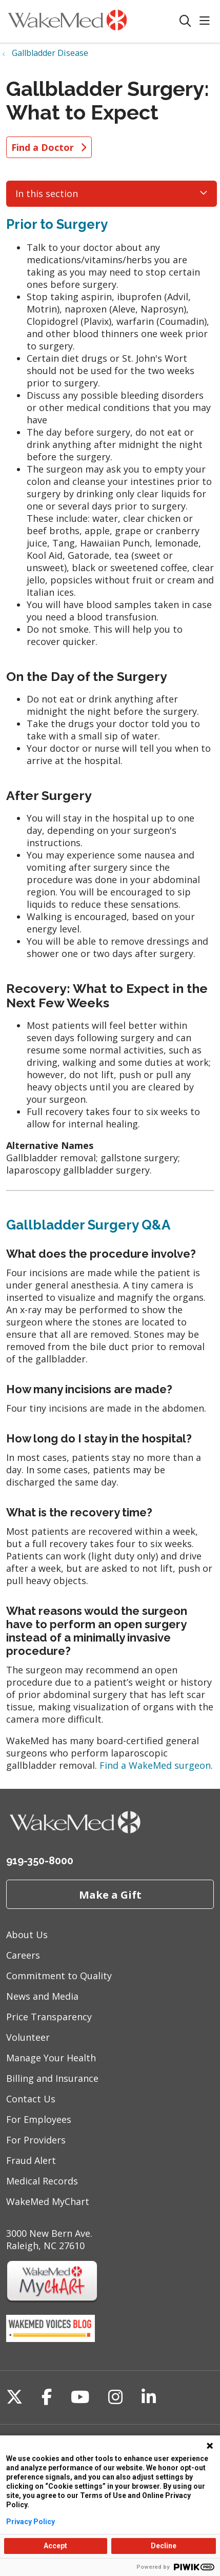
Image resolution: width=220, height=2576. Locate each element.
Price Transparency (49, 2017)
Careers (23, 1955)
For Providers (36, 2140)
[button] (206, 21)
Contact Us (30, 2099)
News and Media (42, 1996)
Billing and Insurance (52, 2078)
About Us (27, 1934)
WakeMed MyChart (47, 2201)
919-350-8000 (39, 1861)
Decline (163, 2546)
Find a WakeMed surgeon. (156, 1765)
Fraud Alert (31, 2160)
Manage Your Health (51, 2058)
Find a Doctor (49, 147)
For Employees (38, 2119)
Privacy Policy (30, 2522)
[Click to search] (185, 21)
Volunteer (28, 2037)
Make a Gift (110, 1894)
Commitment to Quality (59, 1975)
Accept (55, 2546)
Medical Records (42, 2181)
